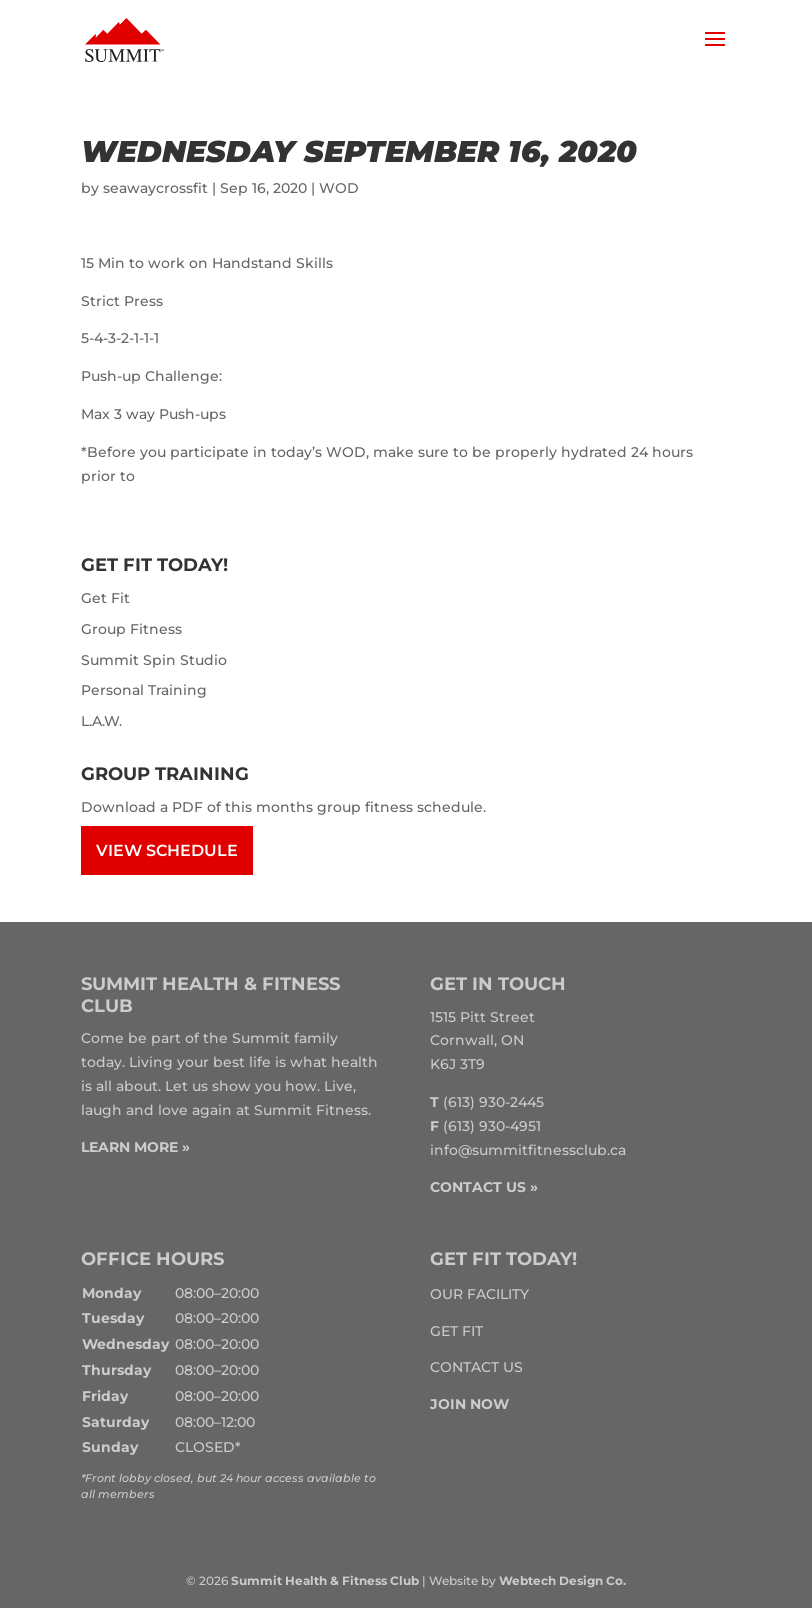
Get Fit (105, 598)
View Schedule (167, 850)
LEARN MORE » (135, 1147)
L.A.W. (101, 721)
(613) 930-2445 (493, 1102)
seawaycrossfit (155, 188)
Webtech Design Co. (562, 1580)
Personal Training (144, 690)
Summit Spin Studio (154, 660)
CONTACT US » (484, 1187)
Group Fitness (131, 629)
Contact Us (476, 1367)
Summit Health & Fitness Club (325, 1580)
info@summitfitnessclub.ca (528, 1150)
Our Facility (479, 1294)
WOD (339, 188)
